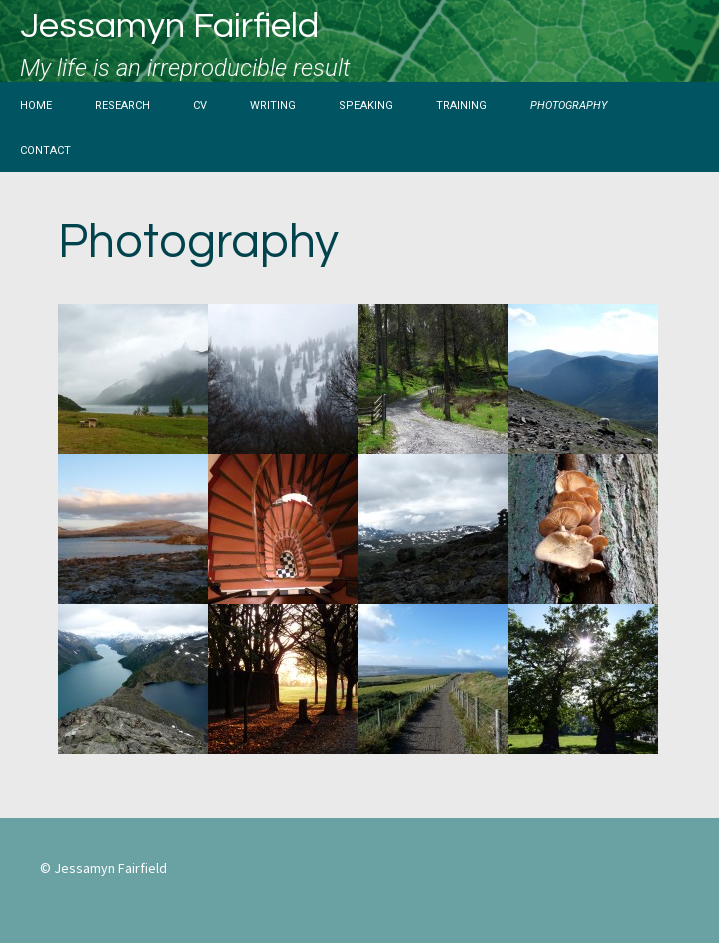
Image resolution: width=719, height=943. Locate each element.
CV (200, 104)
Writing (273, 104)
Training (461, 104)
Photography (568, 104)
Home (36, 104)
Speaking (366, 104)
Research (122, 104)
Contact (45, 149)
